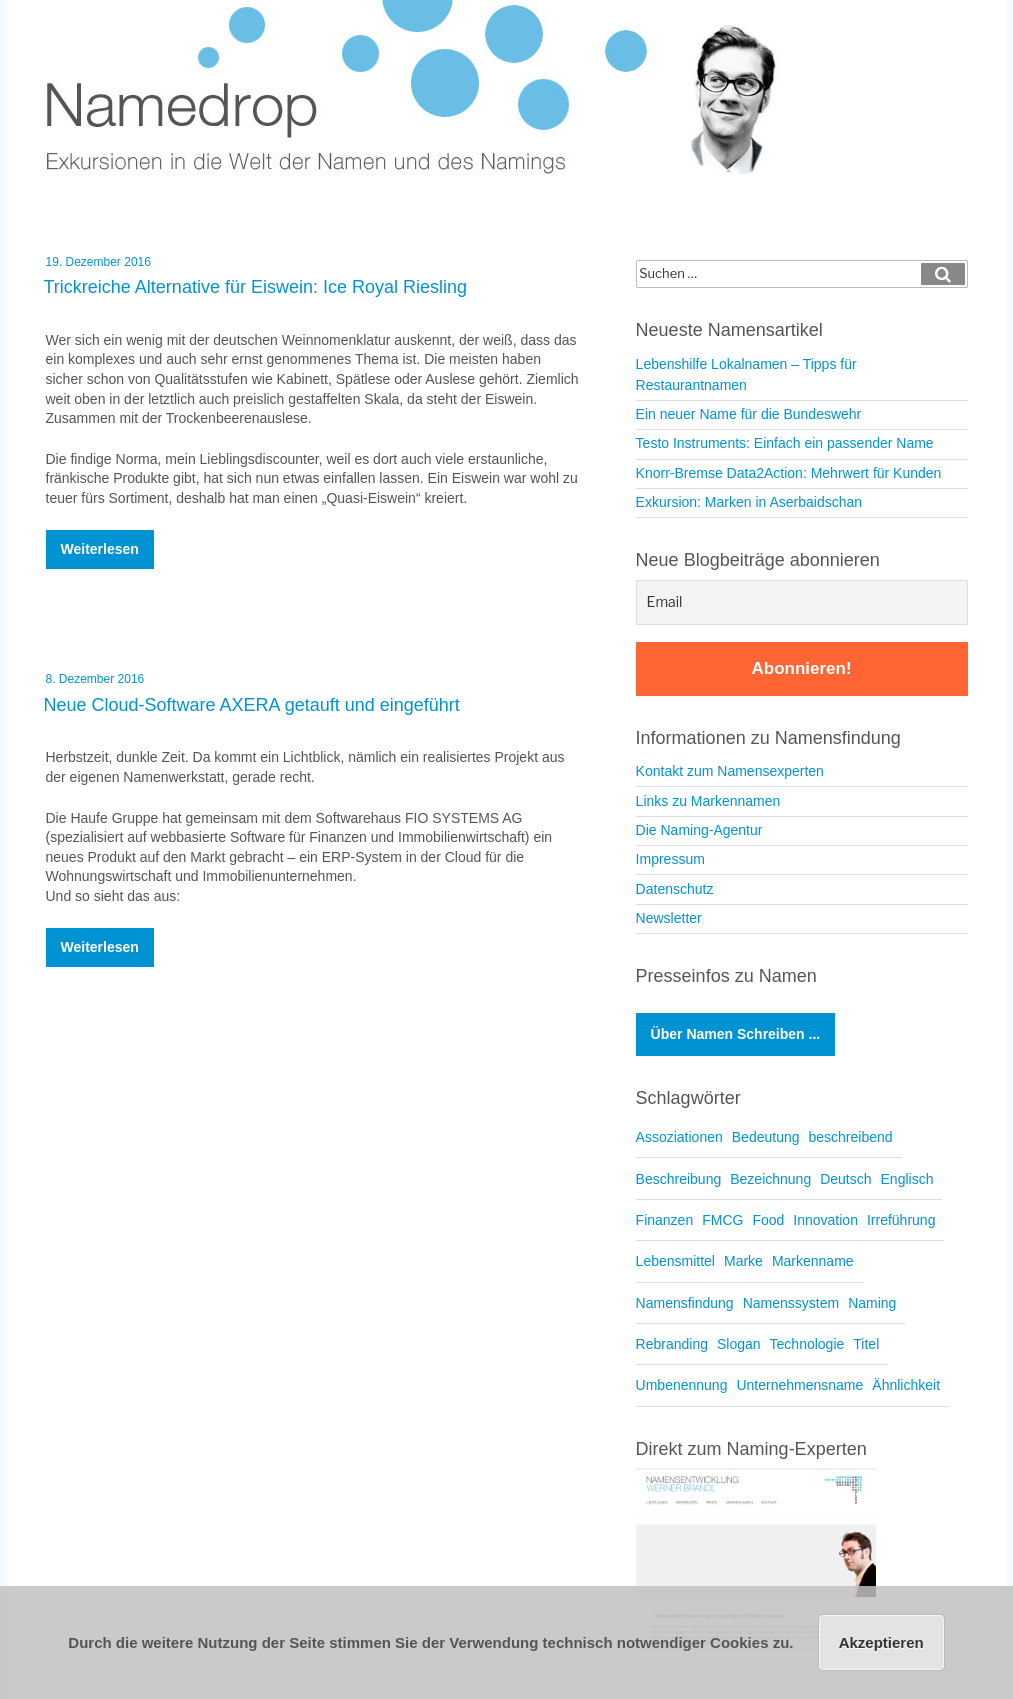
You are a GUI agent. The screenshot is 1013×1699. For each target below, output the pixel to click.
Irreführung (901, 1220)
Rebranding (672, 1344)
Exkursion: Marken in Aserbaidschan (749, 502)
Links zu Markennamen (708, 801)
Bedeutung (766, 1137)
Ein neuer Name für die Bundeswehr (749, 414)
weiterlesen (100, 554)
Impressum (670, 859)
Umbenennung (682, 1385)
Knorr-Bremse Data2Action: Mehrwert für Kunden (789, 473)
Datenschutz (675, 889)
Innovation (825, 1220)
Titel (866, 1344)
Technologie (807, 1344)
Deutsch (845, 1179)
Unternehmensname (799, 1385)
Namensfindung (685, 1303)
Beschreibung (679, 1179)
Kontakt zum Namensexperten (730, 771)
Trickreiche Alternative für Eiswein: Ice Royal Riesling (256, 287)
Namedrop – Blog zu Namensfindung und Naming (426, 89)
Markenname (813, 1261)
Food (768, 1220)
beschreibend (851, 1137)
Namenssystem (791, 1303)
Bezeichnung (770, 1179)
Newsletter (669, 918)
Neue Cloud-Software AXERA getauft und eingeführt (252, 705)
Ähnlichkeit (906, 1385)
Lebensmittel (675, 1261)
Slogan (739, 1344)
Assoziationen (679, 1137)
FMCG (722, 1220)
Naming (872, 1303)
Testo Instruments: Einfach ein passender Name (785, 443)
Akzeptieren (881, 1642)
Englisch (907, 1179)
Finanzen (665, 1220)
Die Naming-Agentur (699, 830)
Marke (743, 1261)
